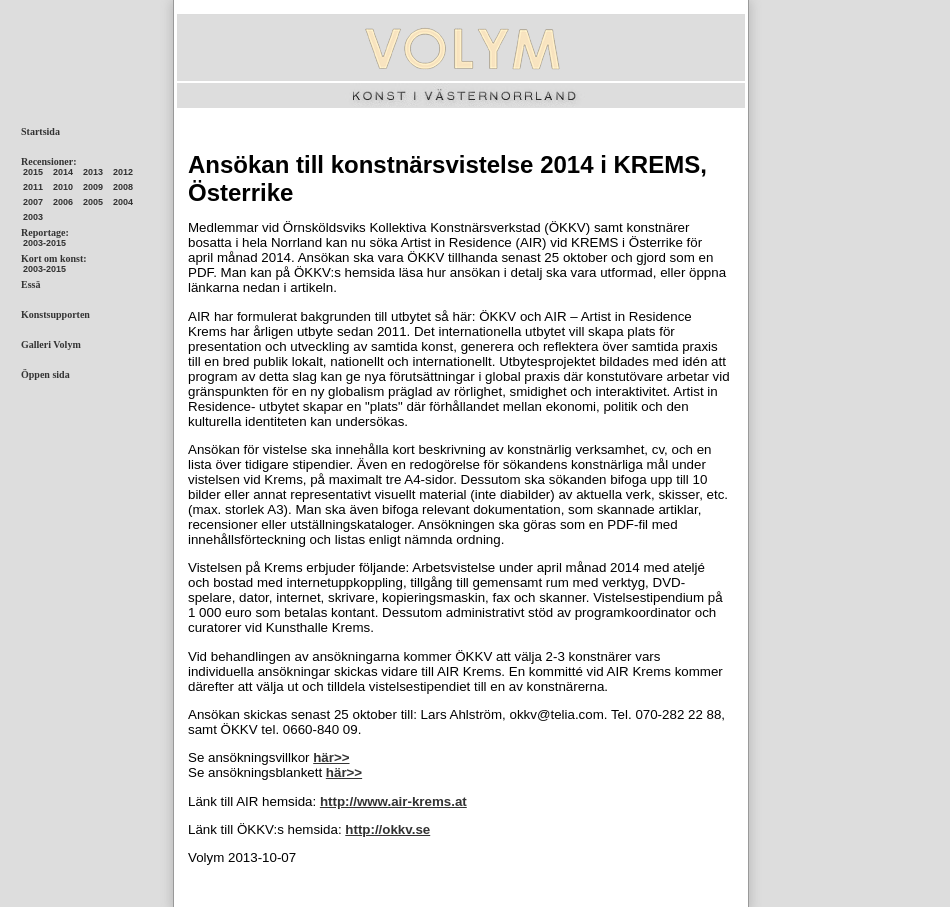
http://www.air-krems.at (393, 801)
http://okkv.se (387, 829)
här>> (331, 757)
